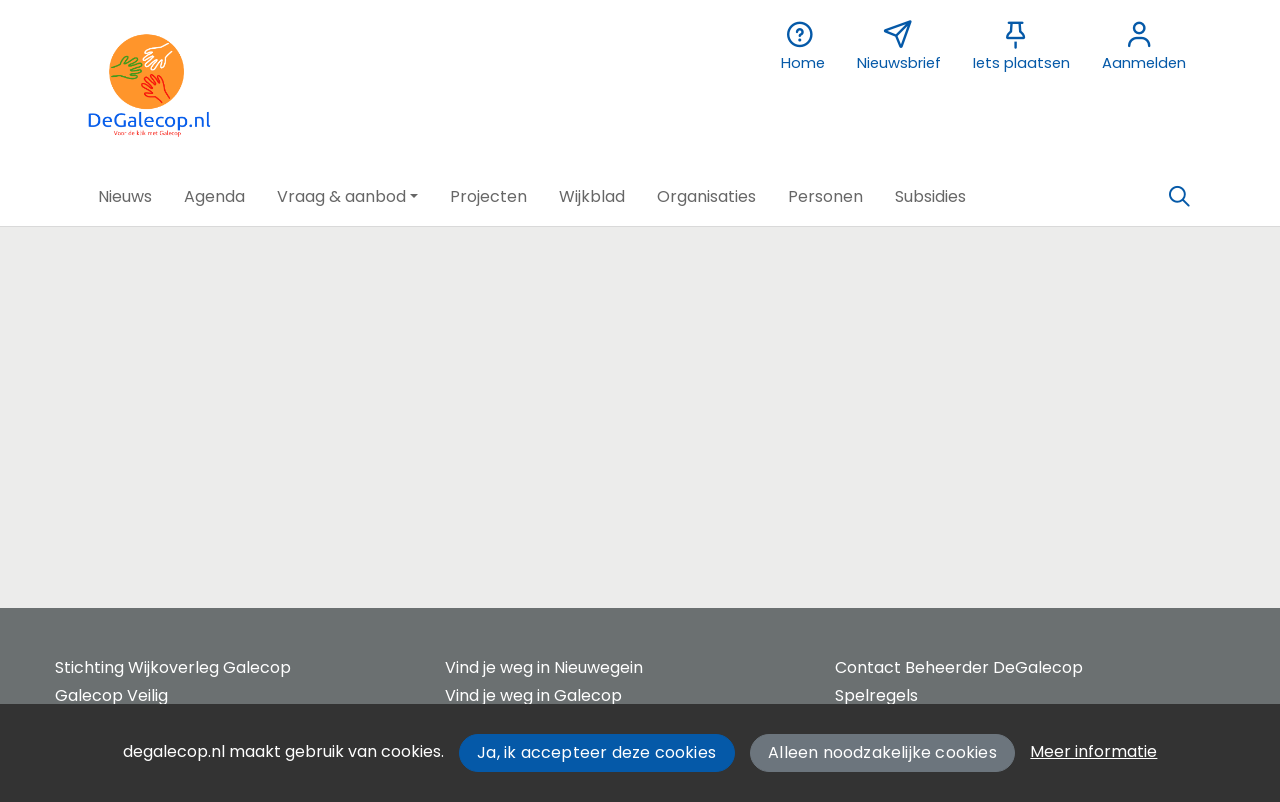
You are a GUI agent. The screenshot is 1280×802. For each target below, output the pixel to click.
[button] (125, 197)
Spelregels (876, 695)
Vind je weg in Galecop (533, 695)
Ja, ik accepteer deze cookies (596, 752)
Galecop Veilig (111, 695)
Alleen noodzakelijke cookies (882, 752)
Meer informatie (1093, 751)
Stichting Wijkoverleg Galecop (173, 667)
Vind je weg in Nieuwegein (544, 667)
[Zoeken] (1179, 197)
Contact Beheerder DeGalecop (959, 667)
